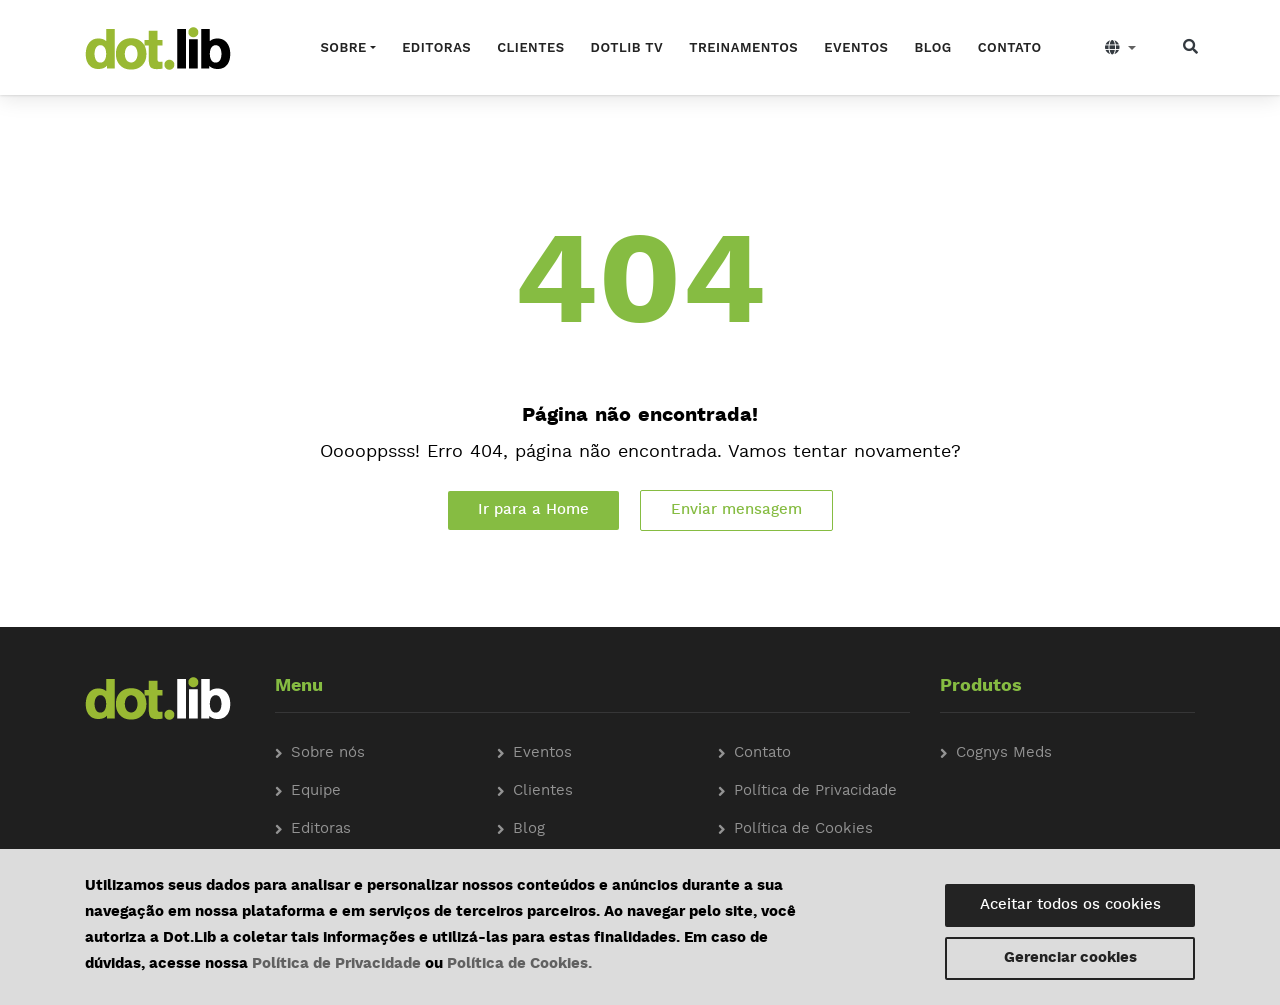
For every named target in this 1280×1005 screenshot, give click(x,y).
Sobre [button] (344, 47)
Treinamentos (743, 47)
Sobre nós (328, 753)
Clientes (530, 47)
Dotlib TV (627, 47)
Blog (932, 47)
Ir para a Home (533, 510)
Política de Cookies (803, 829)
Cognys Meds (1004, 753)
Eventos (856, 47)
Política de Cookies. (519, 964)
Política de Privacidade (336, 964)
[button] (1120, 47)
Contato (1010, 47)
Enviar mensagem (736, 510)
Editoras (436, 47)
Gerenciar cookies (1070, 958)
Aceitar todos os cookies (1070, 905)
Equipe (316, 791)
